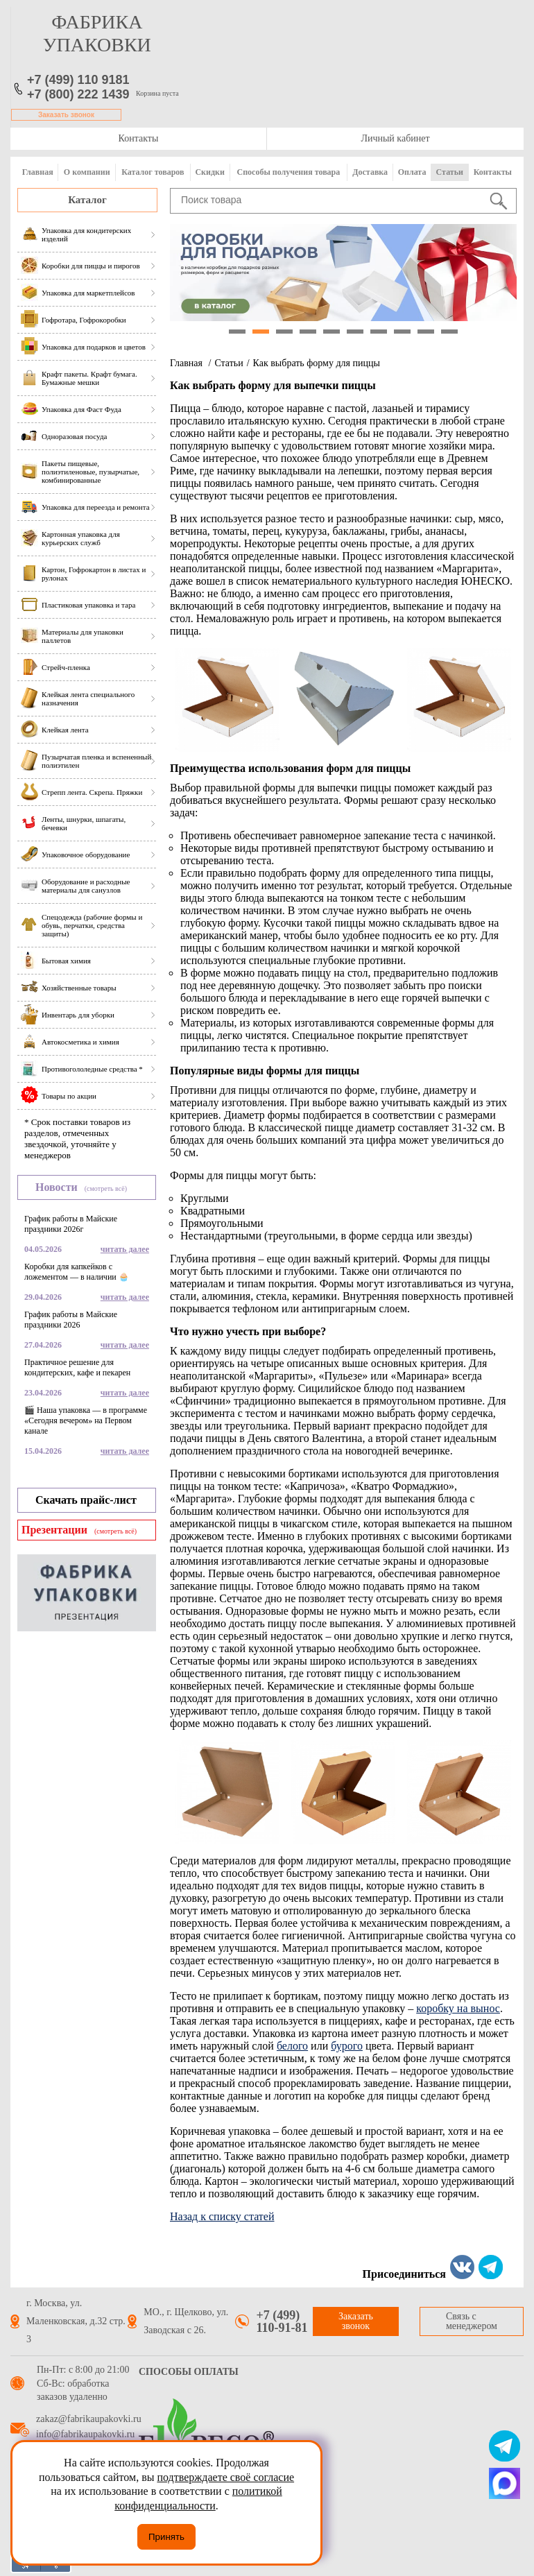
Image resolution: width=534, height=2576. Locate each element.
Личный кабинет (395, 138)
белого (292, 2046)
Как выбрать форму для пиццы (316, 363)
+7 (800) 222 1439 (78, 94)
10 (449, 331)
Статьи (449, 172)
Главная (37, 172)
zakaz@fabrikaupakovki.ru (88, 2419)
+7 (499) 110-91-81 (281, 2321)
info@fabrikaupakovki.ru (85, 2434)
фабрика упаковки (97, 33)
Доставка (370, 172)
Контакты (139, 138)
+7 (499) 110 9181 (78, 80)
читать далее (125, 1249)
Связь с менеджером (471, 2321)
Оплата (412, 172)
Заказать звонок (66, 115)
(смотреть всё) (106, 1188)
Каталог (87, 199)
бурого (347, 2046)
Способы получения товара (289, 172)
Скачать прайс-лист (86, 1500)
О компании (87, 172)
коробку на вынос (458, 2008)
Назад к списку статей (222, 2216)
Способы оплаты (189, 2372)
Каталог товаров (152, 172)
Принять (166, 2537)
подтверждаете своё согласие (225, 2477)
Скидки (209, 172)
